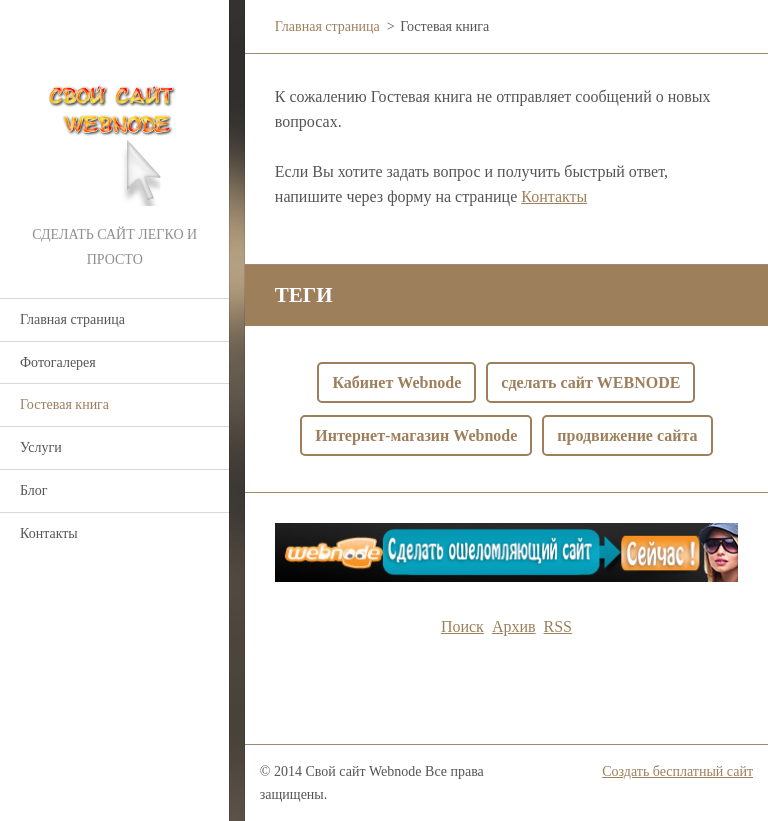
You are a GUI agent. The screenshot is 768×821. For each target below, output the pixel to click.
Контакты (49, 533)
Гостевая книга (64, 404)
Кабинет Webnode (396, 382)
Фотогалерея (58, 362)
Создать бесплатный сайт (677, 771)
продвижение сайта (627, 435)
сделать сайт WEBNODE (590, 382)
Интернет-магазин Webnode (416, 435)
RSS (558, 626)
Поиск (462, 626)
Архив (514, 626)
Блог (34, 490)
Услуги (41, 447)
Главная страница (72, 319)
